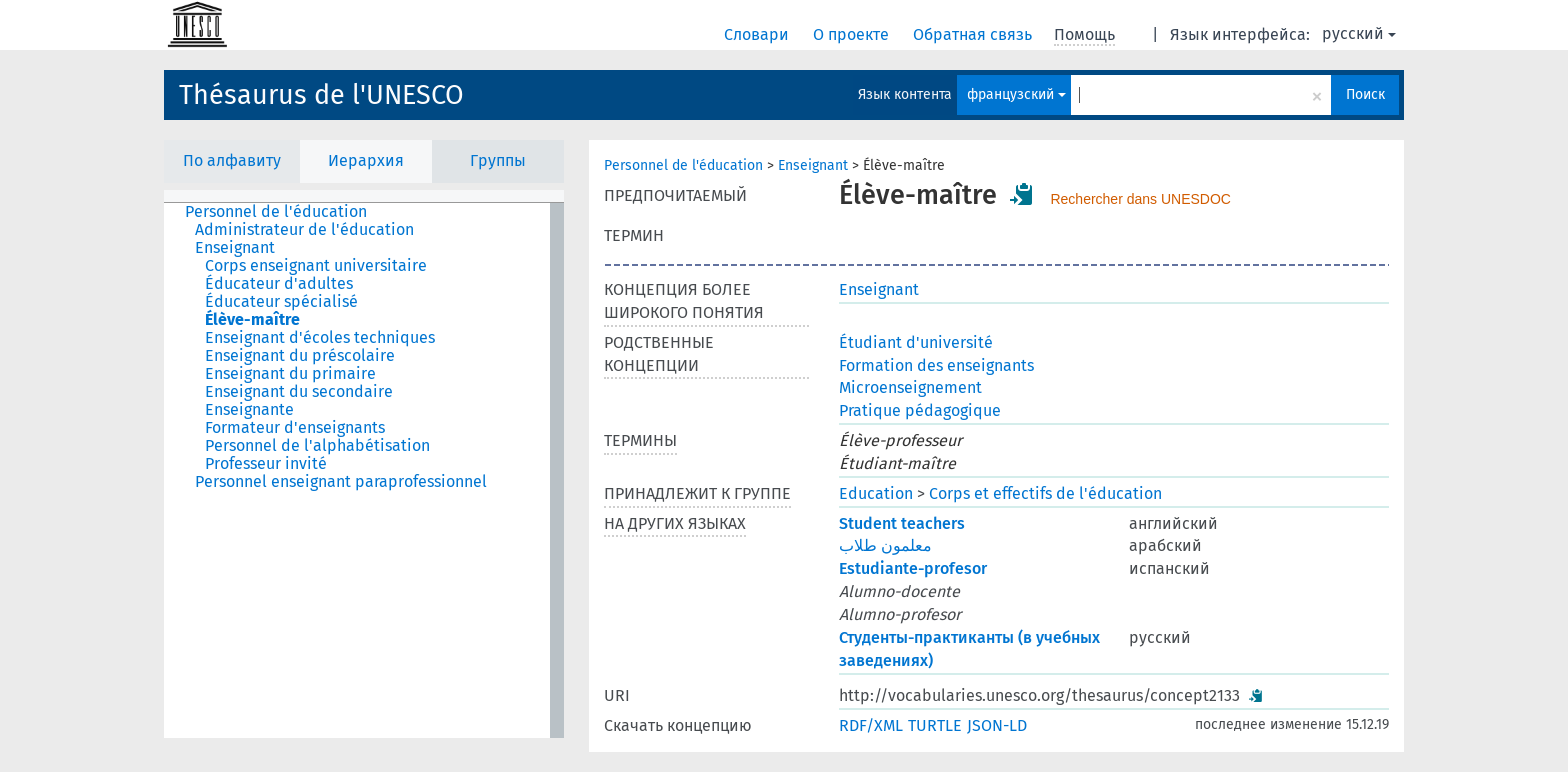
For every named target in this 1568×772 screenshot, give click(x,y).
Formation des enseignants (936, 365)
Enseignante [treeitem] (249, 410)
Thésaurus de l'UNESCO (321, 95)
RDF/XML (871, 725)
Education (876, 493)
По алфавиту (232, 160)
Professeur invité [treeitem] (266, 464)
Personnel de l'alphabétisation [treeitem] (317, 446)
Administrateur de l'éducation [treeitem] (304, 230)
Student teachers (902, 523)
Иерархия (366, 160)
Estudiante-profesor (913, 568)
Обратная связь (974, 34)
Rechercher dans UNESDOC (1140, 199)
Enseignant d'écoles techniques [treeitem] (320, 338)
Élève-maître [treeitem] (252, 320)
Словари (758, 34)
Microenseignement (910, 387)
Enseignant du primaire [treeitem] (290, 374)
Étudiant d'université (916, 342)
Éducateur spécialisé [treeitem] (281, 302)
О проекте (853, 34)
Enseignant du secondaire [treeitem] (299, 392)
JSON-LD (997, 725)
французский (1016, 94)
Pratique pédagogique (920, 410)
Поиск (1365, 94)
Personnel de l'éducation (683, 165)
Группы (498, 160)
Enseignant (813, 165)
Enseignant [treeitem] (235, 248)
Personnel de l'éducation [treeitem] (276, 212)
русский (1359, 33)
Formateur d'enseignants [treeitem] (295, 428)
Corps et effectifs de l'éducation (1045, 493)
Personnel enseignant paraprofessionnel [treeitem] (341, 482)
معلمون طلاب (885, 545)
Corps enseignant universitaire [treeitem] (316, 266)
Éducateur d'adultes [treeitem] (279, 284)
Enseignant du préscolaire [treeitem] (300, 356)
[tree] (364, 470)
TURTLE (935, 725)
